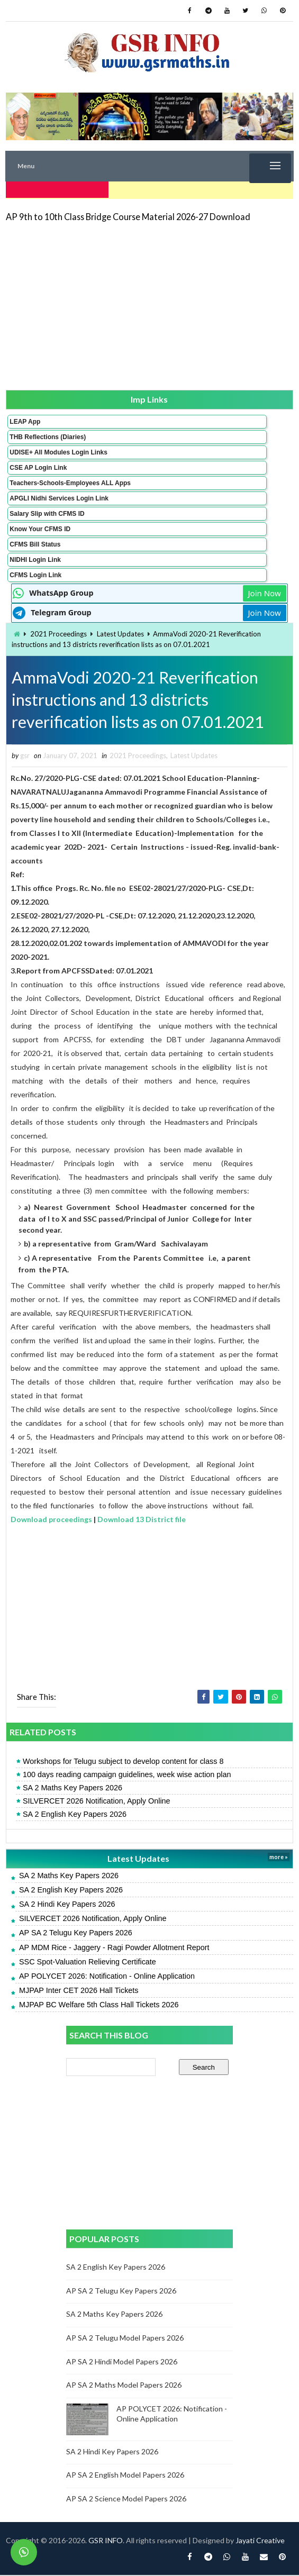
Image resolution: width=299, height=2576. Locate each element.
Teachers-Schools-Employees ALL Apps (70, 481)
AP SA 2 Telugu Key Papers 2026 (75, 1934)
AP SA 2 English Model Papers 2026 (125, 2476)
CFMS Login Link (35, 573)
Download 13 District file (141, 1520)
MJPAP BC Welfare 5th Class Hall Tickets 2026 (99, 2005)
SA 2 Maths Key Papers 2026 (72, 1789)
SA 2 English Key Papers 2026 (74, 1816)
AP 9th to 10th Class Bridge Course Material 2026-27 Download (128, 215)
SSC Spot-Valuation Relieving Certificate (87, 1963)
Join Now (264, 591)
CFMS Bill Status (35, 542)
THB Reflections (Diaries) (48, 435)
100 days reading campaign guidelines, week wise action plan (127, 1775)
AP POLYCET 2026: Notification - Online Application (107, 1977)
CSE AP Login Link (38, 465)
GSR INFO (105, 2541)
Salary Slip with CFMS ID (47, 511)
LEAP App (25, 419)
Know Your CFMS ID (40, 527)
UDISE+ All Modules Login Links (58, 450)
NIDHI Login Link (35, 557)
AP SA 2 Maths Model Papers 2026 (124, 2386)
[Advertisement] (149, 304)
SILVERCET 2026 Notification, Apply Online (96, 1802)
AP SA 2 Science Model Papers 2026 (126, 2499)
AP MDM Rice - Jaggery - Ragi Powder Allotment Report (114, 1948)
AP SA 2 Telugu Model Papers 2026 (125, 2338)
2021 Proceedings (58, 631)
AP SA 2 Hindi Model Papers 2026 (121, 2362)
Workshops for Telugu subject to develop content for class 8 (123, 1762)
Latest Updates (120, 631)
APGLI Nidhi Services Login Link (59, 496)
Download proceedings (51, 1520)
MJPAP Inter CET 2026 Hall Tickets (79, 1991)
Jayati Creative (260, 2541)
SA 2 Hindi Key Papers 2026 (67, 1905)
